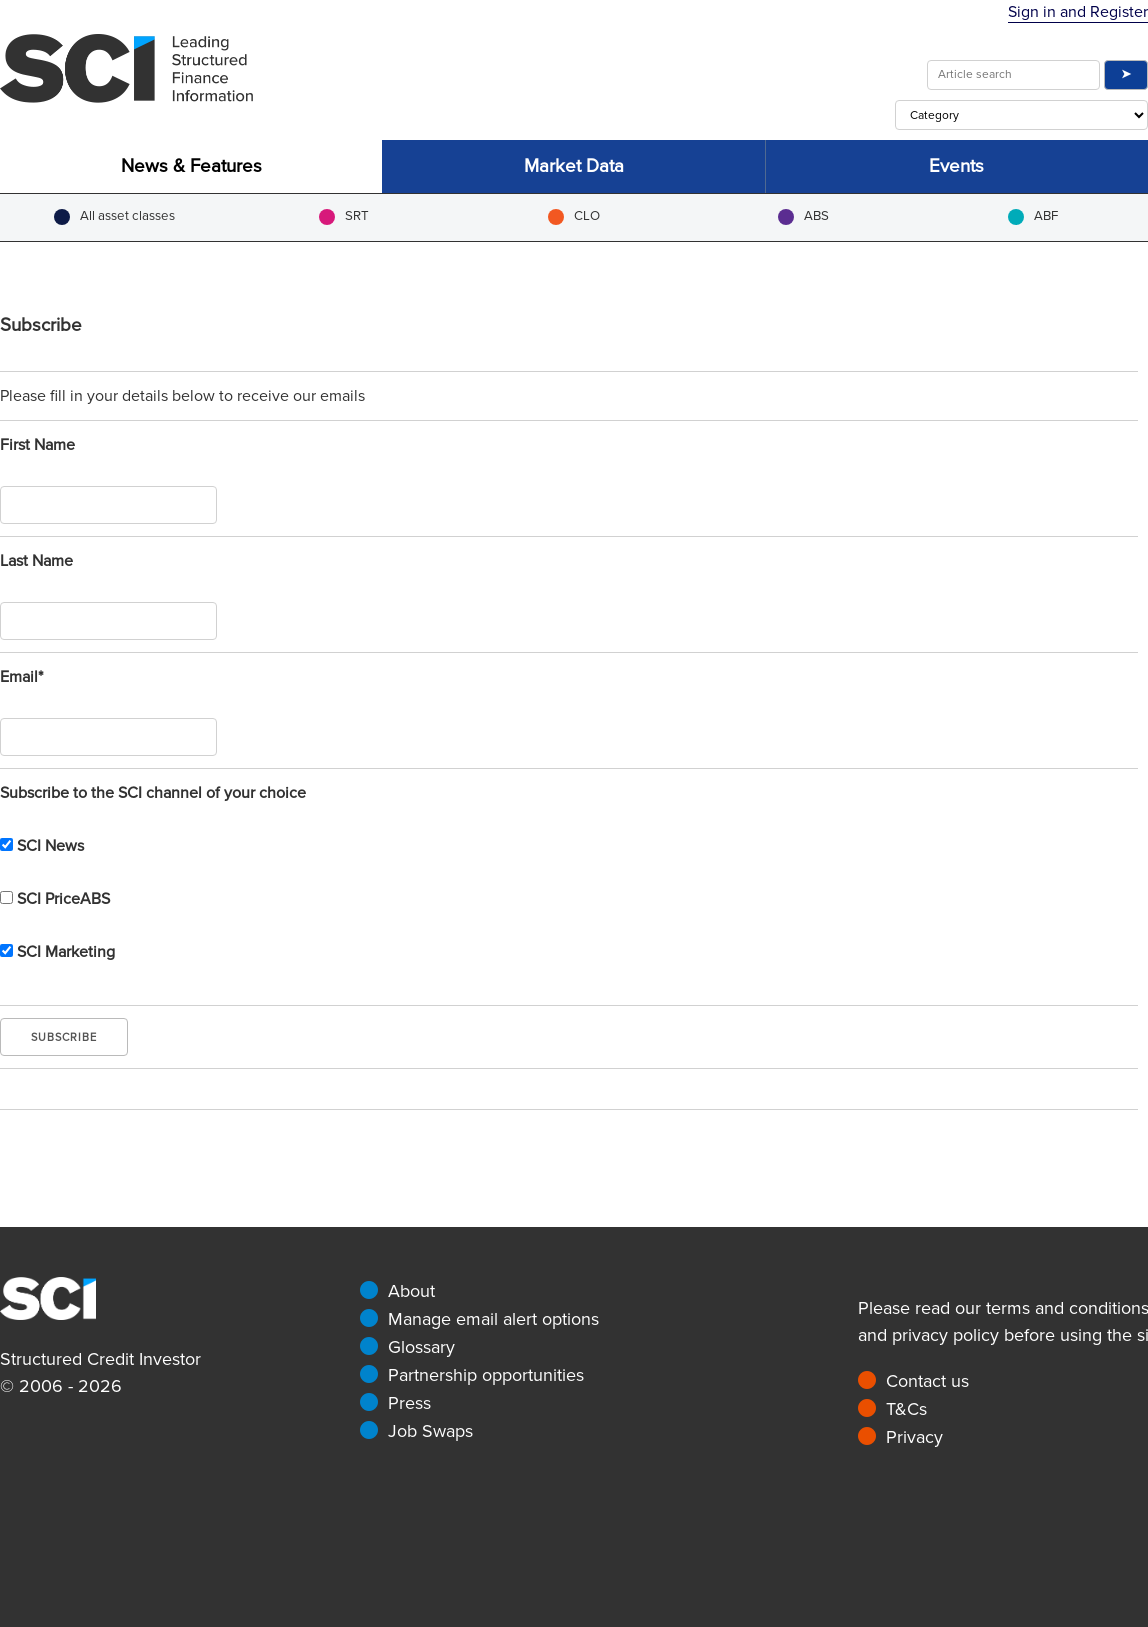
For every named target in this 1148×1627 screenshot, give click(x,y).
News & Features (191, 166)
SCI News (42, 846)
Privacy (914, 1437)
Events (956, 166)
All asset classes (114, 216)
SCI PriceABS (55, 899)
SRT (344, 216)
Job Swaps (430, 1431)
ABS (803, 216)
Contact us (927, 1381)
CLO (574, 216)
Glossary (421, 1347)
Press (409, 1403)
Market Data (574, 166)
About (411, 1291)
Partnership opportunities (486, 1375)
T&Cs (906, 1409)
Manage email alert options (493, 1319)
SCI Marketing (57, 952)
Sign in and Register (1078, 12)
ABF (1033, 216)
